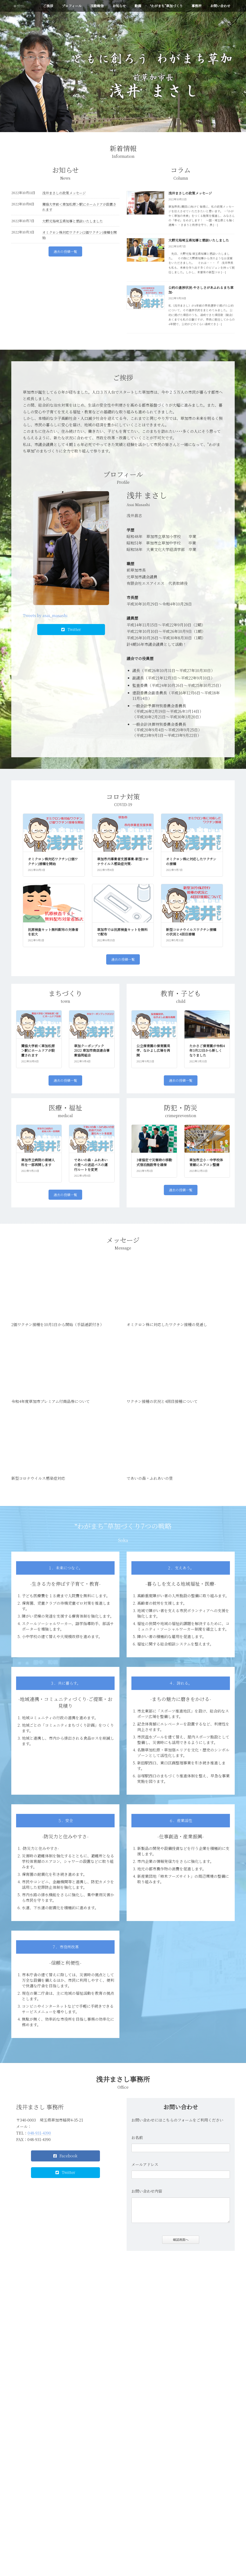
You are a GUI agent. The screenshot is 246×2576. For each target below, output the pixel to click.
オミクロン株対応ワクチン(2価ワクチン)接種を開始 (53, 861)
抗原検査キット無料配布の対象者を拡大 (53, 932)
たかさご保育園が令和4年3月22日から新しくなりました (207, 1052)
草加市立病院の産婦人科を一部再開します (38, 1165)
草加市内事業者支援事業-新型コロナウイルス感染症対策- (123, 861)
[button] (71, 629)
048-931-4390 (39, 2137)
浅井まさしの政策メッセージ (64, 192)
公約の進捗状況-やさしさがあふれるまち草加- (201, 290)
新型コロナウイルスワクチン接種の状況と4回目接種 (191, 932)
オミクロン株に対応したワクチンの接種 (191, 861)
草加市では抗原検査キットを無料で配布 (122, 932)
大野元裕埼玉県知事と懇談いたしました (72, 221)
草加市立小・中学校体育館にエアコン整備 (206, 1165)
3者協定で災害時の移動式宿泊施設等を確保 (154, 1165)
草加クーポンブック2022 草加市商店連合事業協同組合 (92, 1052)
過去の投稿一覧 (65, 252)
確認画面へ (185, 2248)
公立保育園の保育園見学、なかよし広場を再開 (153, 1052)
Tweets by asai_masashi (45, 615)
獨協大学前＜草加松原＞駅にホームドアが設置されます (38, 1052)
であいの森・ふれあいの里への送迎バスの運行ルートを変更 (91, 1167)
